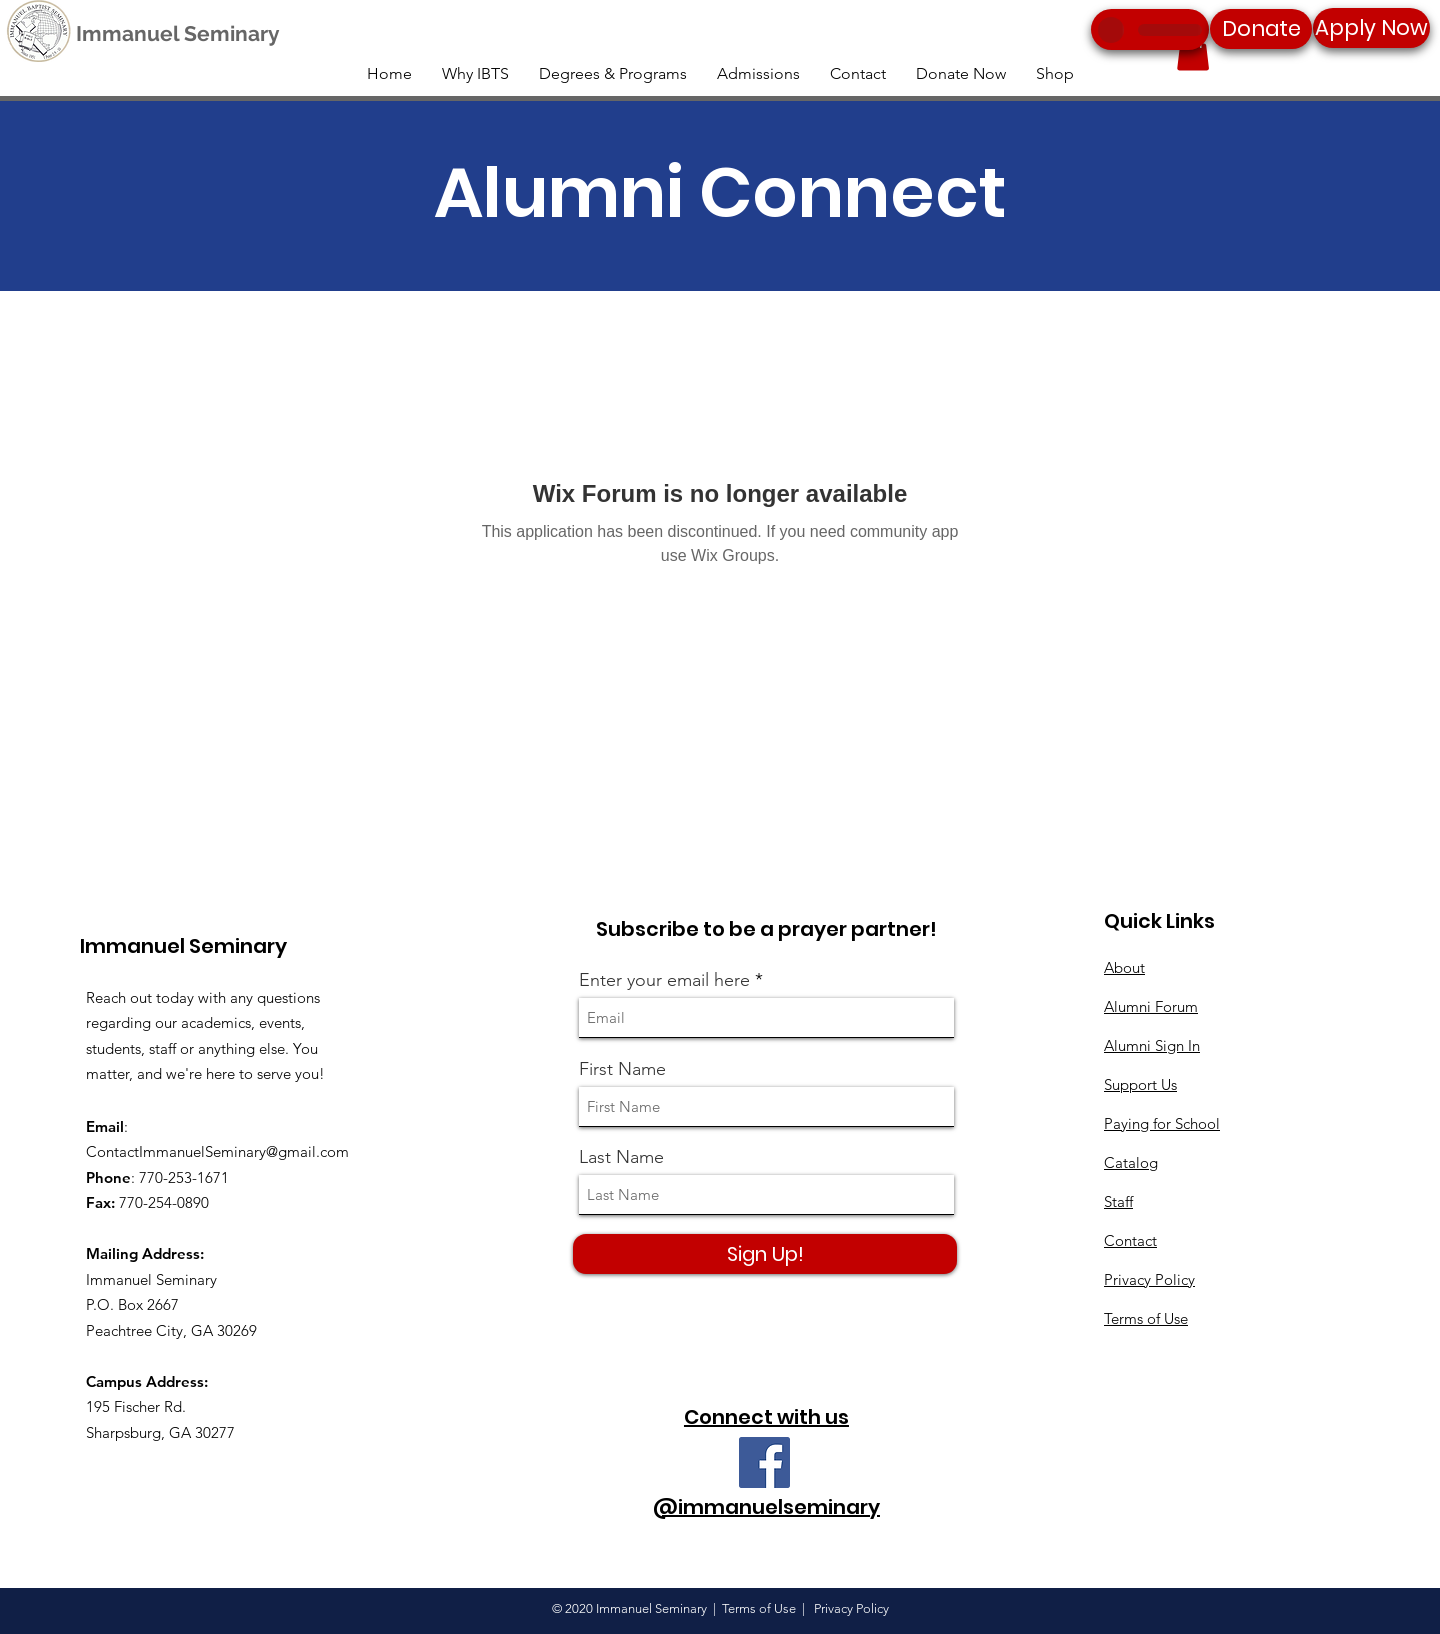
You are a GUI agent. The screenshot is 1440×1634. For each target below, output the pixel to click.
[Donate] (1261, 29)
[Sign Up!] (765, 1254)
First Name (622, 1069)
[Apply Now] (1371, 28)
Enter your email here (664, 980)
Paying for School (1162, 1123)
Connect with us (766, 1417)
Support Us (1140, 1084)
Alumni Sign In (1152, 1045)
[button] (1193, 50)
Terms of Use (1146, 1318)
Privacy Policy (1149, 1279)
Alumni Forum (1151, 1006)
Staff (1118, 1201)
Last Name (621, 1157)
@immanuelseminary (766, 1507)
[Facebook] (764, 1462)
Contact (1130, 1240)
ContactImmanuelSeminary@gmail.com (217, 1151)
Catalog (1131, 1162)
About (1124, 967)
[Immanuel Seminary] (177, 34)
